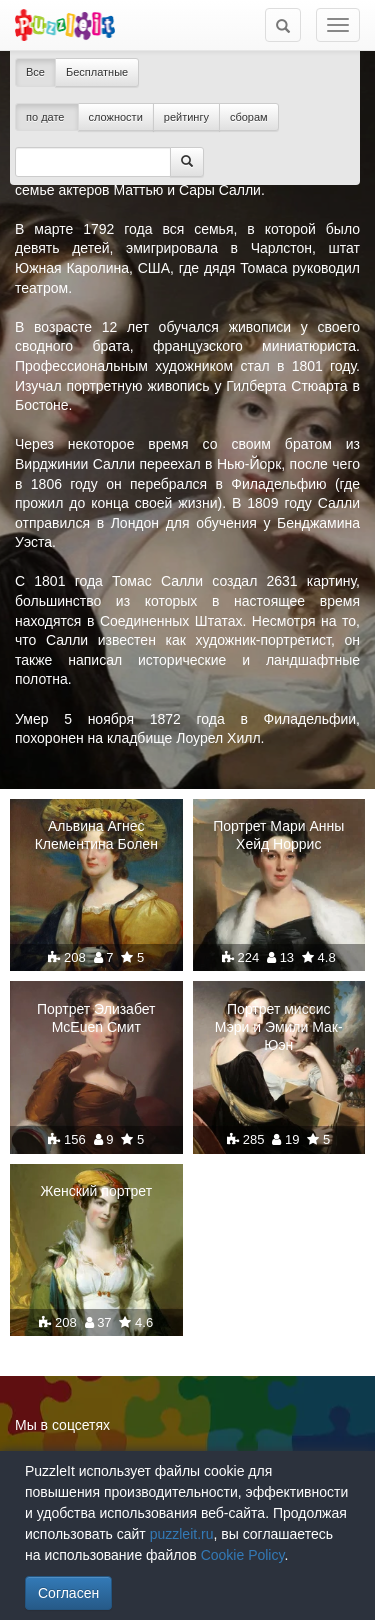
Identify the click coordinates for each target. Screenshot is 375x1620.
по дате (47, 117)
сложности (116, 117)
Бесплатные (97, 72)
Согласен (68, 1593)
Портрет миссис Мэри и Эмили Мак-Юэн (279, 1027)
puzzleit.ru (182, 1534)
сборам (249, 117)
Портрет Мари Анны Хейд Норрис (278, 835)
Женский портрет (96, 1191)
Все (35, 72)
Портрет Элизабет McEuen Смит (96, 1018)
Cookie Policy (243, 1555)
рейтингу (186, 117)
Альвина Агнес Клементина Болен (96, 835)
